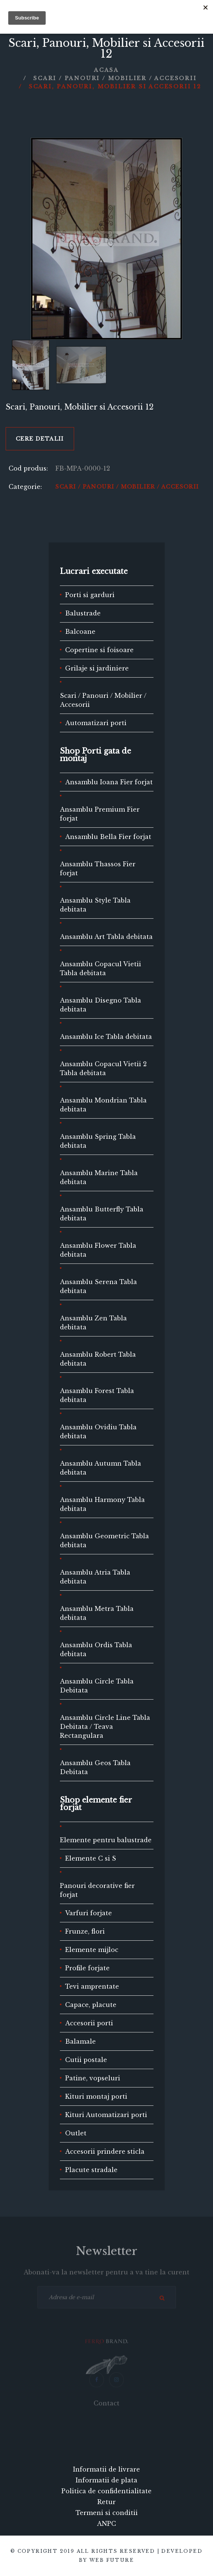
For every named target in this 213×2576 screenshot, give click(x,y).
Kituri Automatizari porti (106, 2115)
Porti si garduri (90, 595)
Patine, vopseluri (92, 2078)
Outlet (75, 2133)
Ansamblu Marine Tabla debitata (99, 1177)
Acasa (106, 70)
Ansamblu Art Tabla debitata (106, 936)
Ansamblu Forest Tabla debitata (97, 1395)
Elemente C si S (90, 1858)
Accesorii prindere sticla (104, 2151)
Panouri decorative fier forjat (97, 1890)
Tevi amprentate (92, 1986)
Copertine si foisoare (99, 650)
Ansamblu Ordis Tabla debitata (96, 1649)
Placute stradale (91, 2170)
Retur (106, 2502)
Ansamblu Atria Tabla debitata (95, 1577)
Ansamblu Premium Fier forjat (100, 814)
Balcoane (80, 631)
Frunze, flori (85, 1931)
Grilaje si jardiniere (97, 668)
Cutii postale (86, 2059)
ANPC (106, 2523)
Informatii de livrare (106, 2469)
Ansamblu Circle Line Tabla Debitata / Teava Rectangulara (105, 1726)
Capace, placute (90, 2004)
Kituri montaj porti (96, 2096)
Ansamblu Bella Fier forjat (108, 836)
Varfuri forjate (88, 1913)
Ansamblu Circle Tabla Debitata (97, 1686)
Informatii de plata (106, 2480)
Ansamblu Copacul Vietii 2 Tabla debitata (103, 1068)
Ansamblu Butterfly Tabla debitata (101, 1213)
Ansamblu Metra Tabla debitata (97, 1613)
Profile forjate (87, 1968)
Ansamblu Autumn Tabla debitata (100, 1468)
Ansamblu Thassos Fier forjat (98, 868)
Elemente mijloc (91, 1949)
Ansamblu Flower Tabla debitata (98, 1250)
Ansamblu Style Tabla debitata (95, 905)
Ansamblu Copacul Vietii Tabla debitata (100, 968)
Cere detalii (40, 438)
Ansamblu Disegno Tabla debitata (100, 1005)
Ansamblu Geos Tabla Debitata (95, 1767)
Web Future (111, 2560)
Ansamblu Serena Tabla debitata (98, 1286)
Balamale (80, 2041)
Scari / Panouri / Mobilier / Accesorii (115, 78)
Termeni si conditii (107, 2512)
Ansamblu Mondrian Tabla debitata (103, 1105)
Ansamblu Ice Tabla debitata (106, 1036)
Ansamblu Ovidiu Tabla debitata (98, 1431)
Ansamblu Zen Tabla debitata (93, 1322)
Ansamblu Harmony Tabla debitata (102, 1504)
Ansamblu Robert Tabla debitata (98, 1359)
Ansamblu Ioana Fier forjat (109, 782)
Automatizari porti (96, 723)
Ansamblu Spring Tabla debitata (98, 1141)
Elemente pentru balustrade (106, 1840)
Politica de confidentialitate (106, 2491)
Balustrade (83, 613)
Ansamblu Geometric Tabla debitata (104, 1540)
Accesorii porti (89, 2023)
